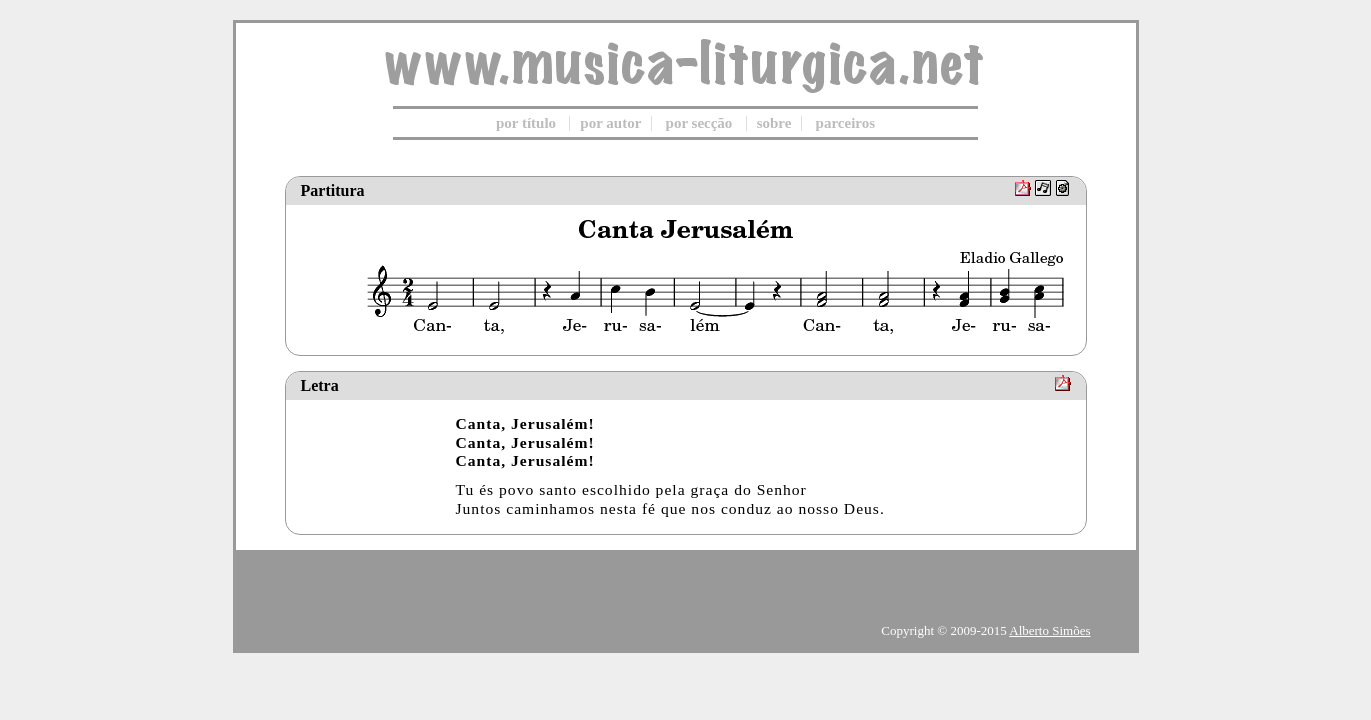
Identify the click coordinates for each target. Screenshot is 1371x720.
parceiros (845, 123)
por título (526, 123)
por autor (610, 123)
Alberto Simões (1049, 630)
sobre (774, 123)
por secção (699, 123)
